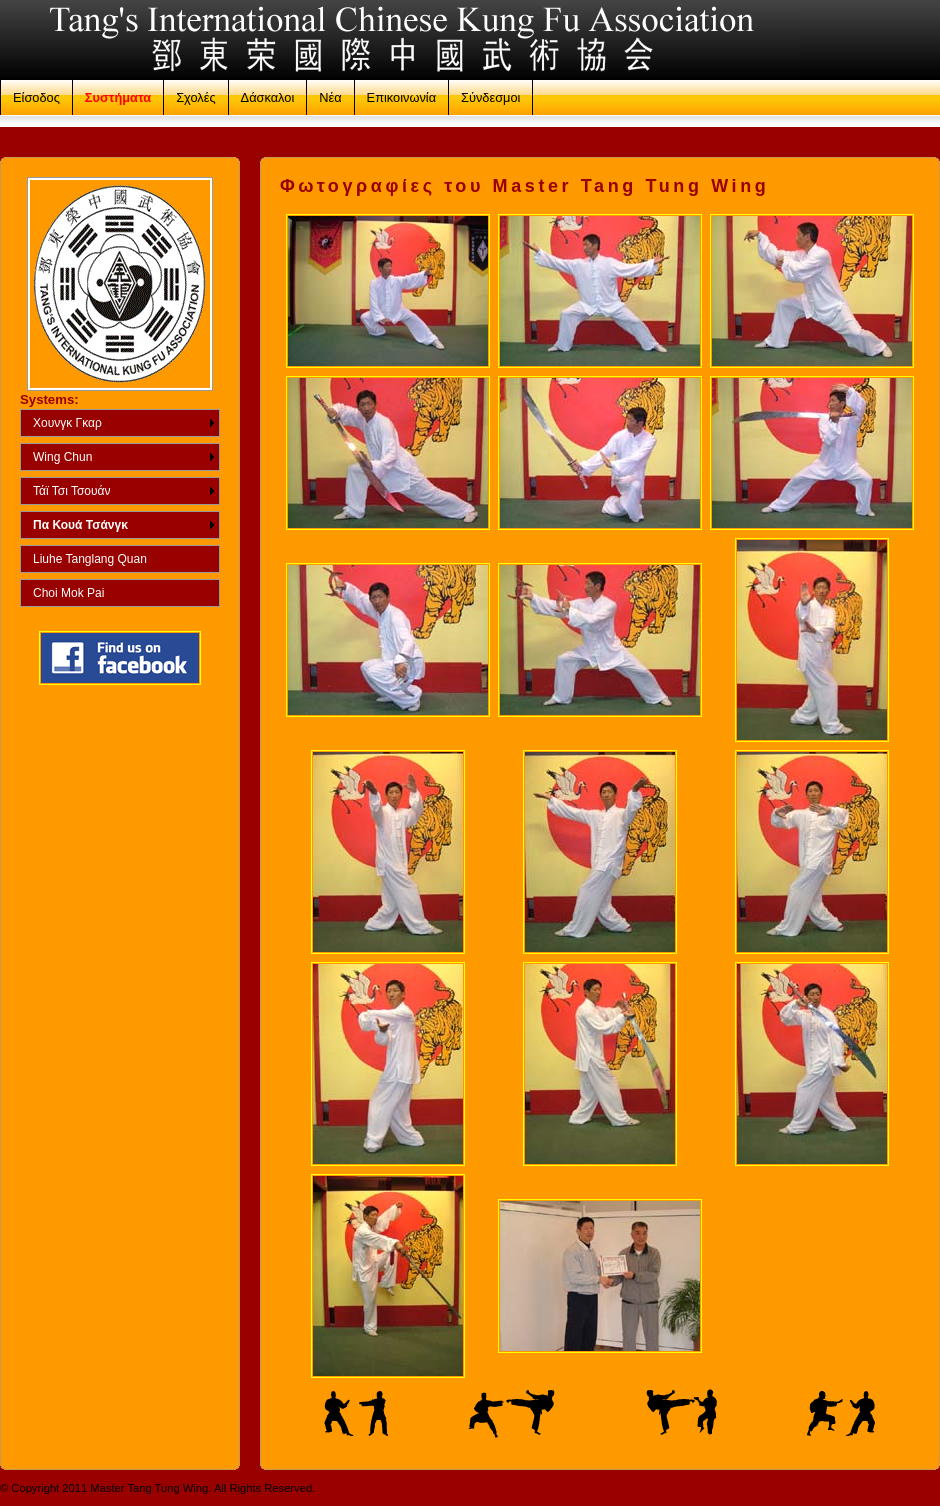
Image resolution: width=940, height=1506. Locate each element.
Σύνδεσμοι (490, 97)
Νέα (330, 97)
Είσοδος (36, 97)
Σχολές (195, 97)
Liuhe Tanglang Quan (90, 559)
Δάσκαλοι (268, 97)
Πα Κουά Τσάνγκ (80, 525)
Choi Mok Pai (68, 593)
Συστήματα (118, 97)
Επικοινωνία (401, 97)
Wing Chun (62, 457)
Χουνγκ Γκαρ (67, 423)
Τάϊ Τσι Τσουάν (72, 491)
